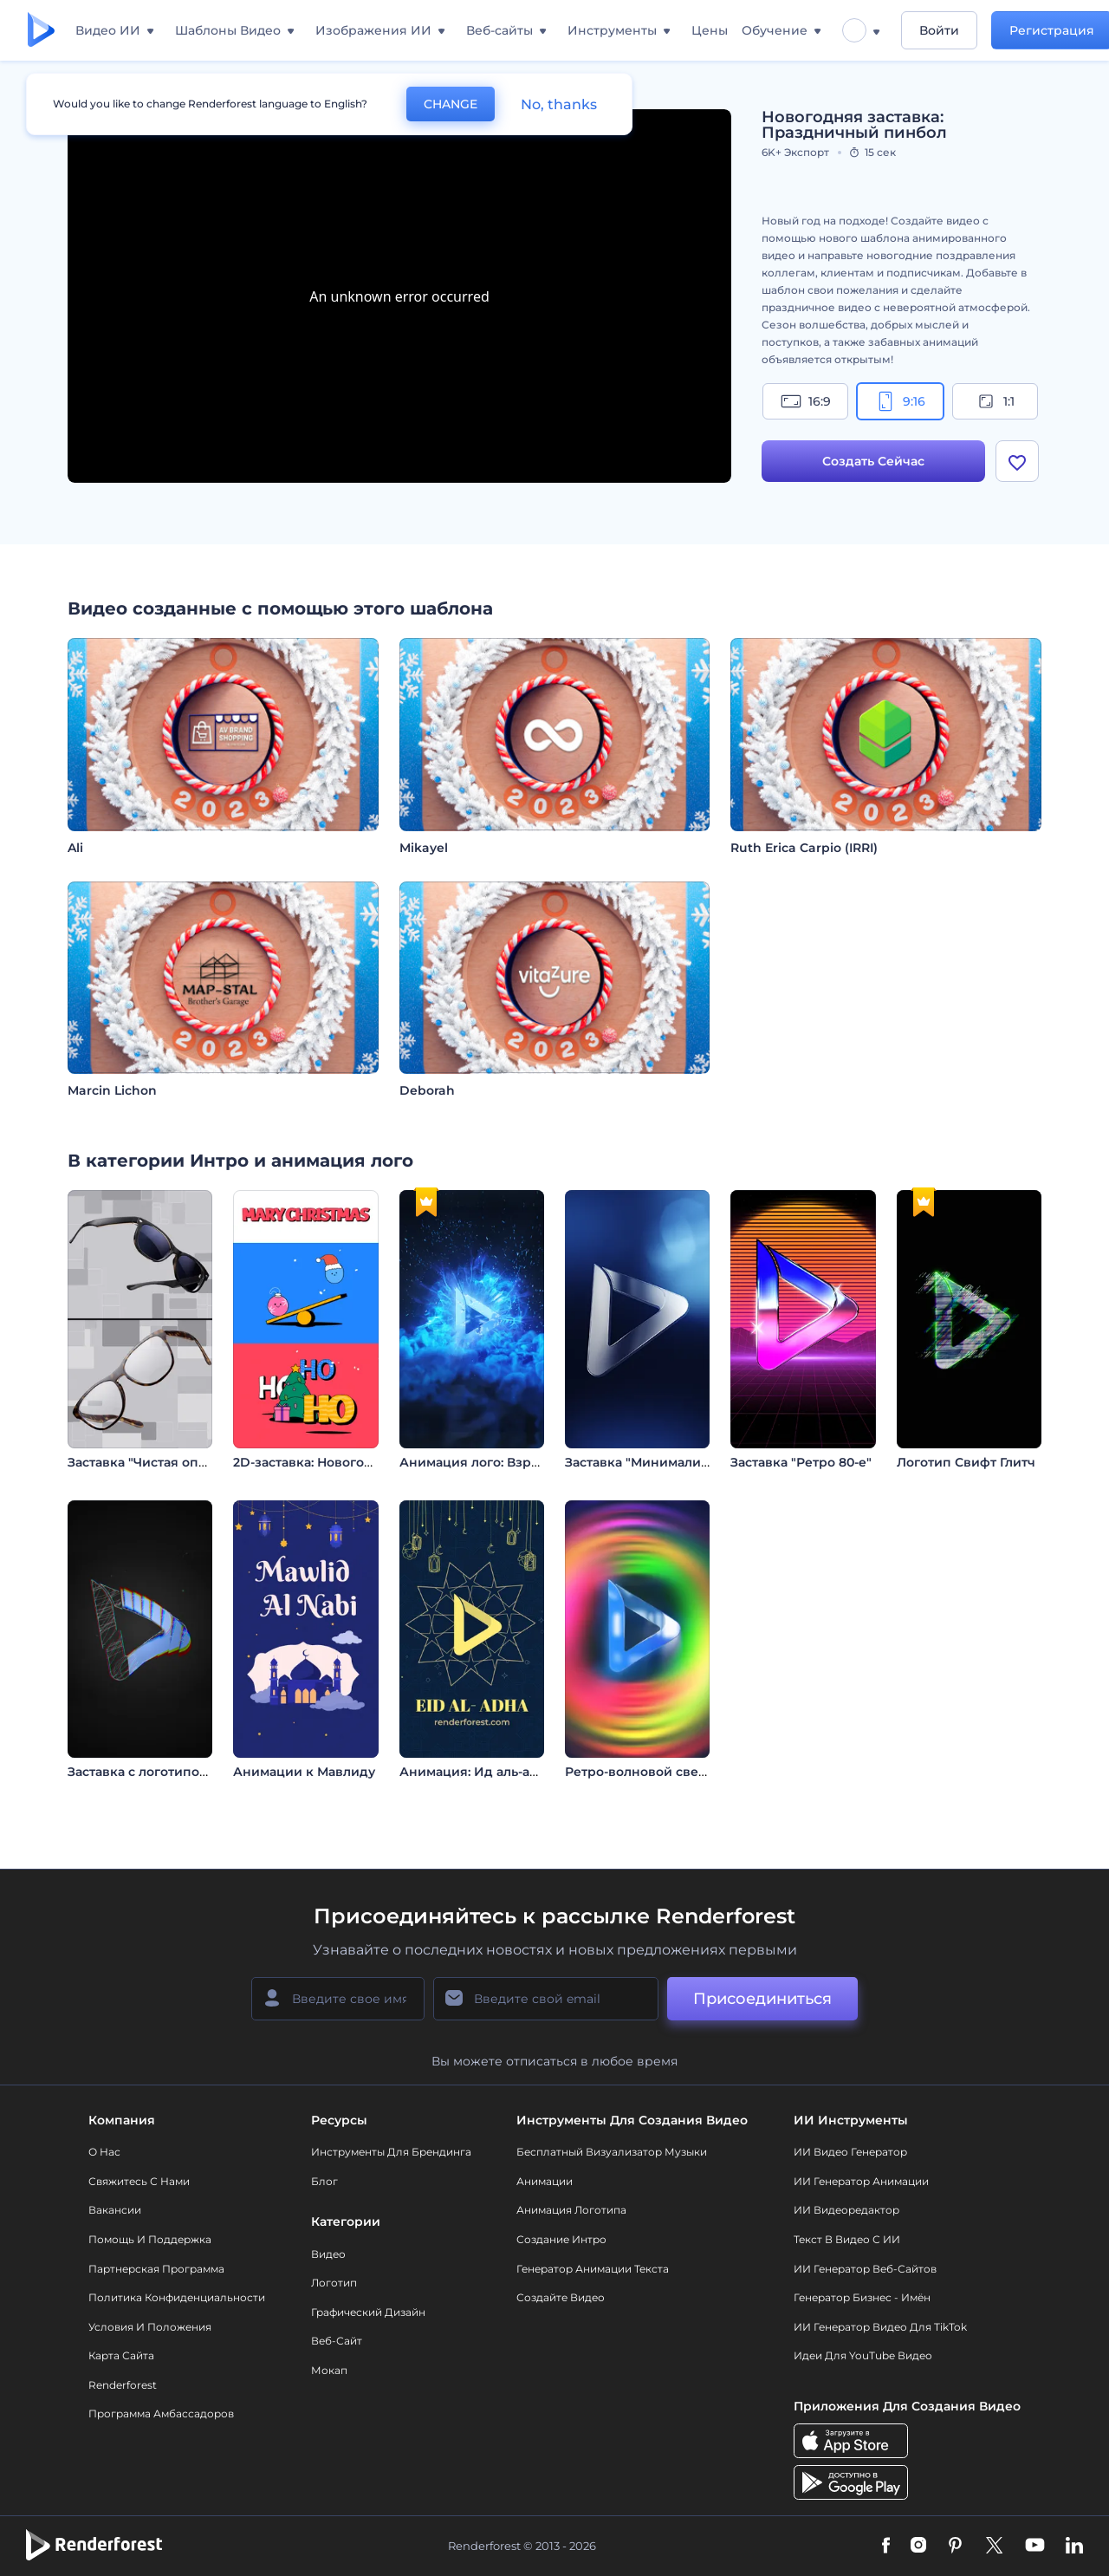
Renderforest (122, 2384)
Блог (324, 2181)
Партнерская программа (156, 2268)
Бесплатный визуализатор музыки (611, 2151)
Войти (939, 30)
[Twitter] (994, 2546)
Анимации (544, 2181)
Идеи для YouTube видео (863, 2355)
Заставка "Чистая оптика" (150, 1462)
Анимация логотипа (571, 2209)
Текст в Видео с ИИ (847, 2239)
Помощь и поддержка (149, 2239)
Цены (709, 30)
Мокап (329, 2370)
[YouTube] (1035, 2546)
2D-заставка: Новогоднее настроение (355, 1462)
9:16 (900, 401)
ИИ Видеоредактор (846, 2209)
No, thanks (559, 104)
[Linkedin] (1074, 2546)
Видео (328, 2254)
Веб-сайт (336, 2340)
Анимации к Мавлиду (304, 1771)
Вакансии (114, 2209)
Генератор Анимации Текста (592, 2268)
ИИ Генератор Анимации (861, 2181)
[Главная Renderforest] (41, 30)
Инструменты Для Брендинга (391, 2151)
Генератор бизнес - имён (862, 2297)
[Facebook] (886, 2546)
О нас (104, 2151)
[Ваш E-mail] (545, 1998)
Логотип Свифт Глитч (966, 1462)
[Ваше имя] (338, 1998)
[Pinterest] (955, 2546)
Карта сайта (121, 2355)
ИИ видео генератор (850, 2151)
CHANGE (450, 104)
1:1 (995, 401)
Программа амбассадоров (161, 2413)
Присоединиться (762, 1998)
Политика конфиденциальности (176, 2297)
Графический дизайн (368, 2312)
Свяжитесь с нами (139, 2181)
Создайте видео (560, 2297)
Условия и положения (149, 2326)
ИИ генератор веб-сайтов (865, 2268)
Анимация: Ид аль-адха (475, 1771)
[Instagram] (918, 2546)
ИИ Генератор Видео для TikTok (880, 2326)
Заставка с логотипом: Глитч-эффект (186, 1771)
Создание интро (561, 2239)
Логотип (334, 2282)
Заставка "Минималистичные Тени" (681, 1462)
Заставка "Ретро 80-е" (801, 1462)
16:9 (806, 401)
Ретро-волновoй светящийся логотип (688, 1771)
